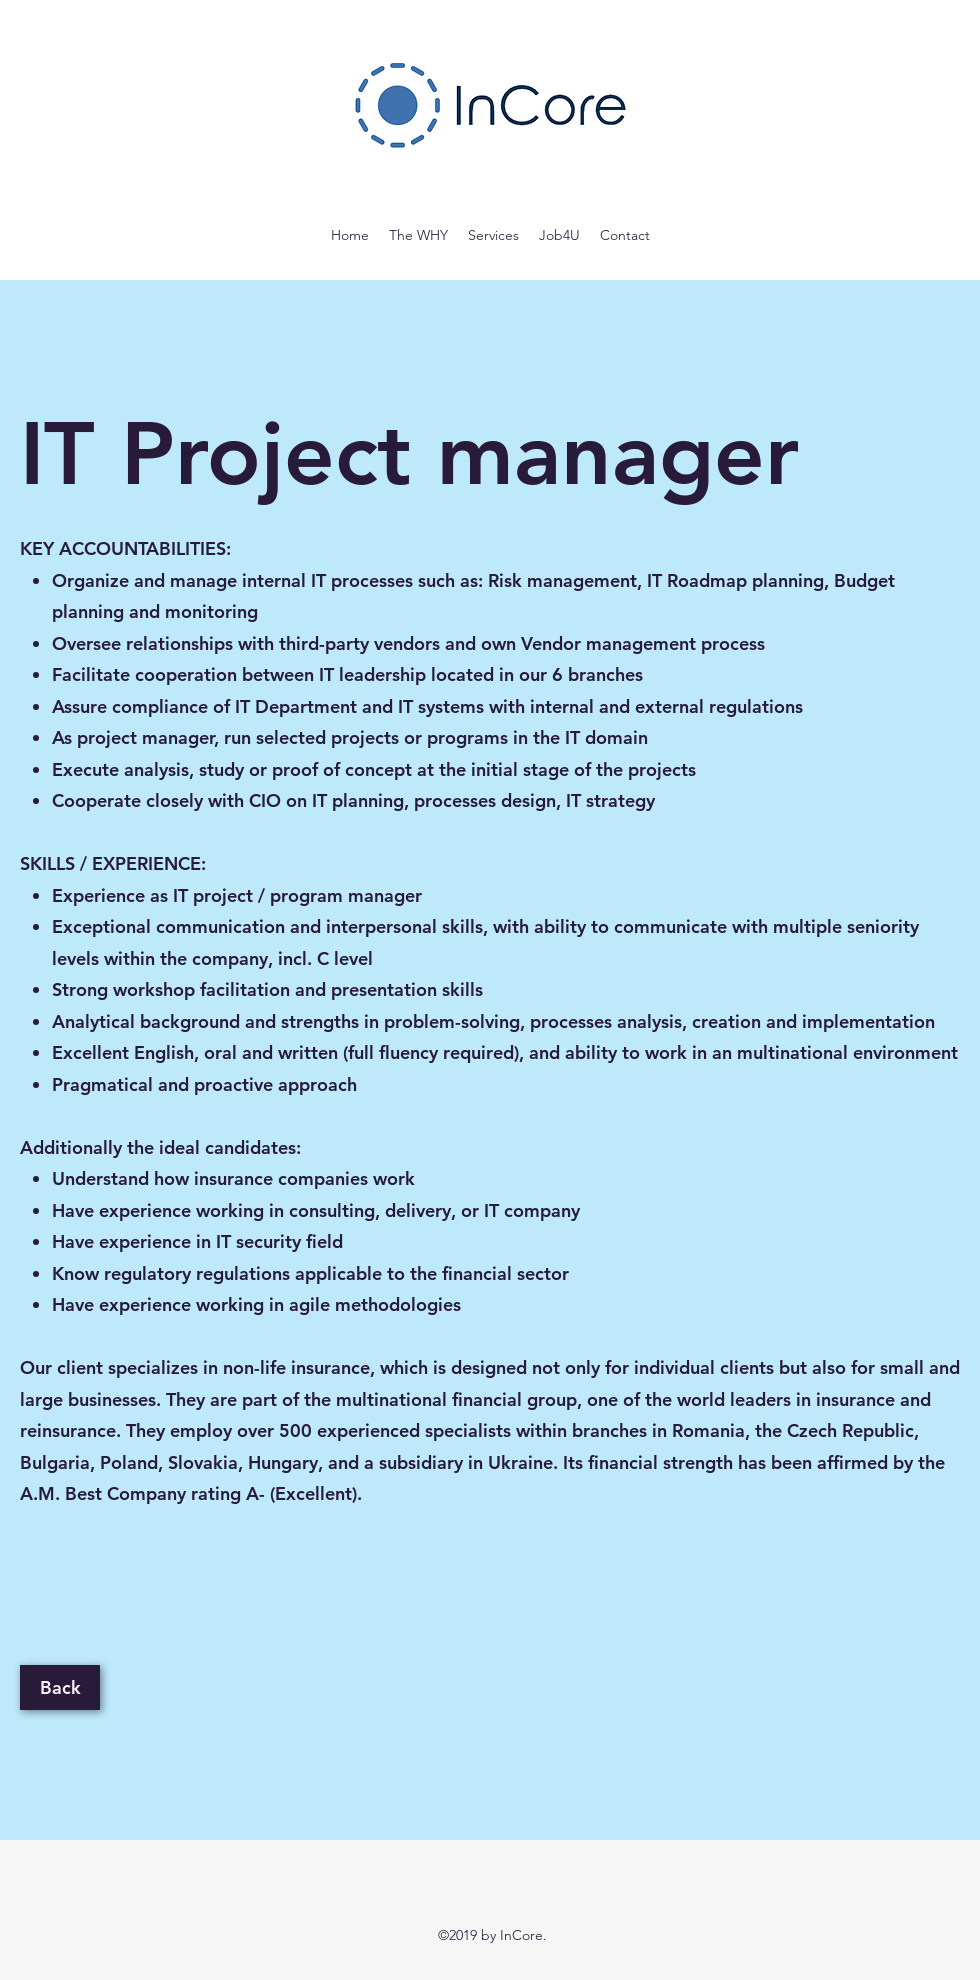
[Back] (60, 1687)
